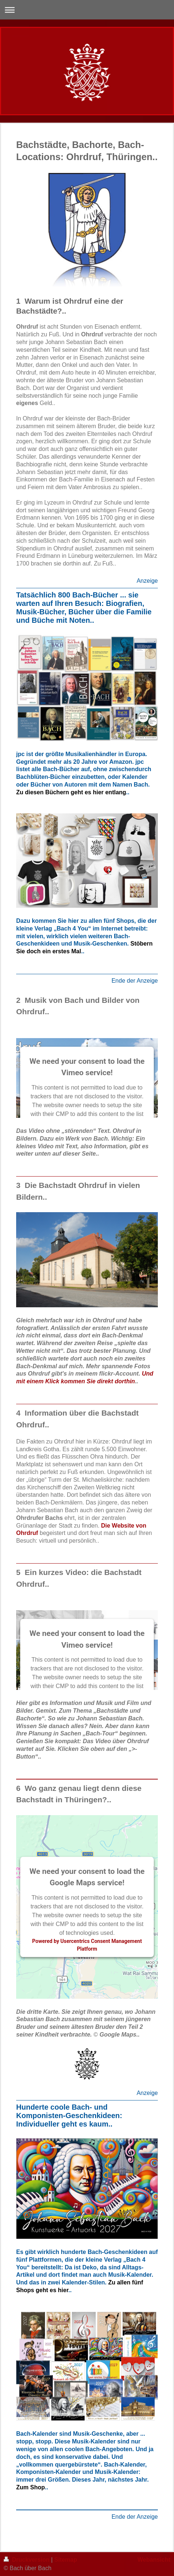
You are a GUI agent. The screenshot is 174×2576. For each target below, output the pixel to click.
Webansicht (154, 2560)
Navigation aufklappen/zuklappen (87, 10)
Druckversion (27, 2560)
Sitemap (65, 2560)
